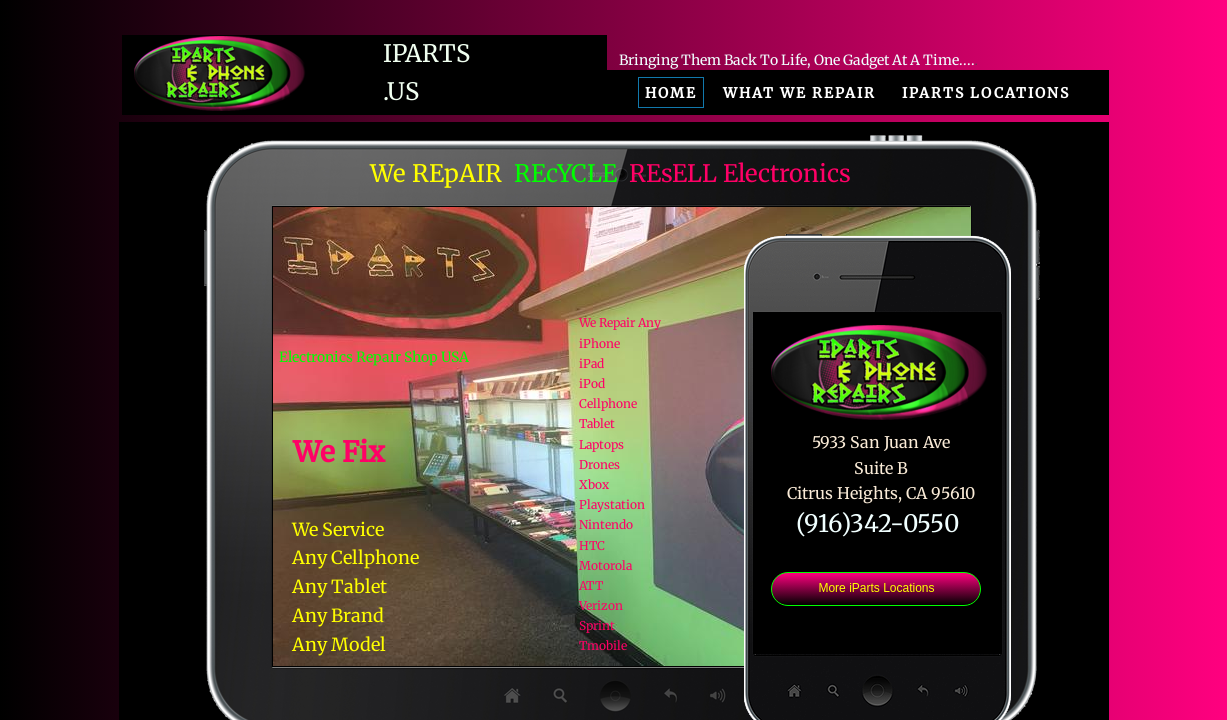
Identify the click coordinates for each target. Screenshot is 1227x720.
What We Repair (799, 93)
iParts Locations (986, 93)
